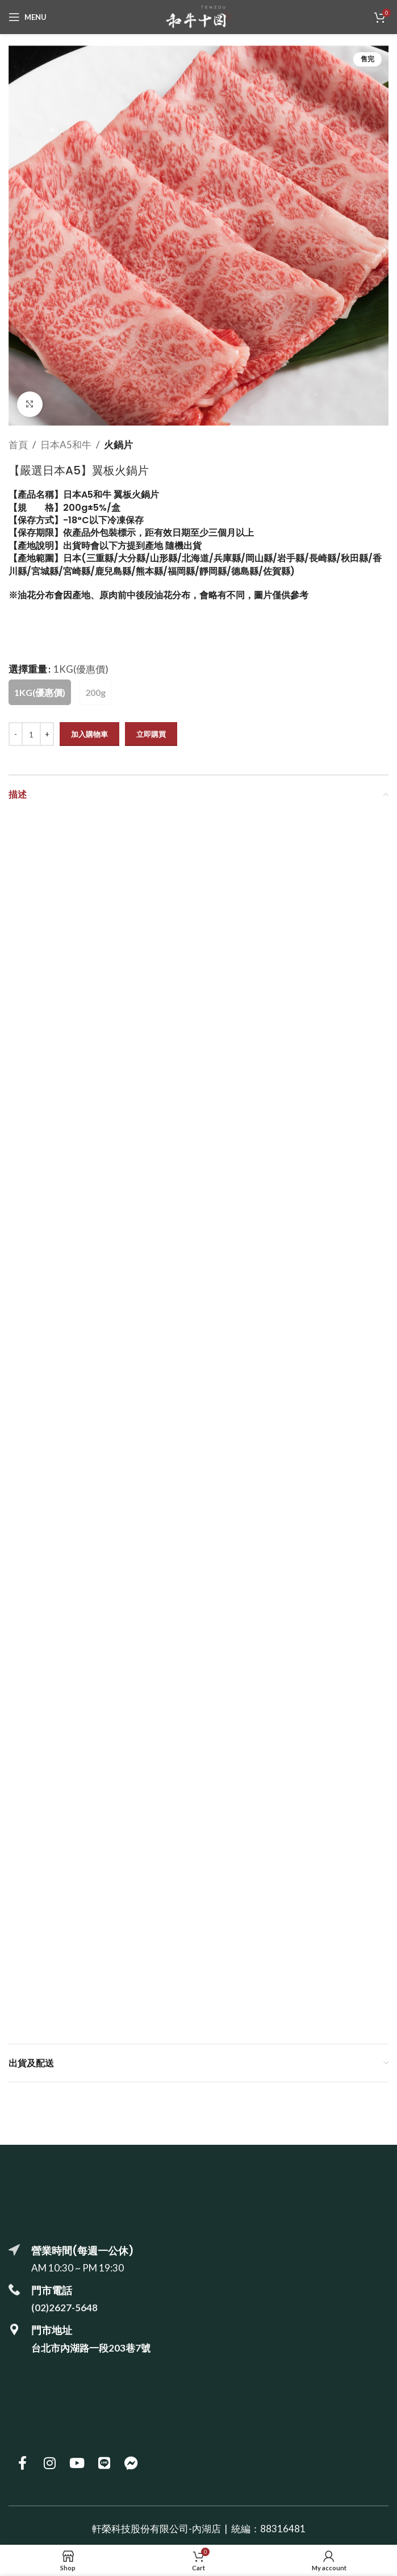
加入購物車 (89, 734)
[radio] (40, 692)
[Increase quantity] (47, 734)
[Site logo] (198, 16)
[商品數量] (31, 734)
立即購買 (151, 734)
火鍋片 (118, 445)
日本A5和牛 (65, 445)
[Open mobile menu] (27, 17)
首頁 (18, 445)
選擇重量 (28, 669)
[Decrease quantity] (16, 734)
